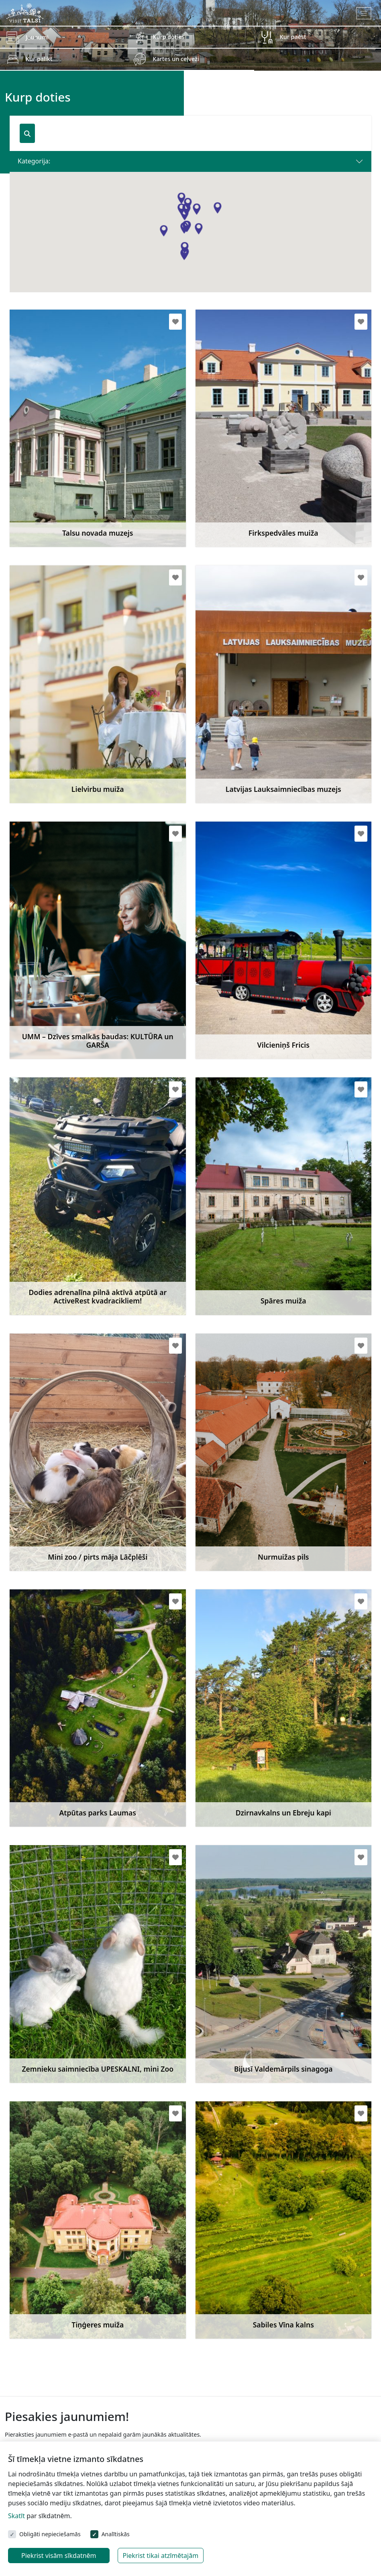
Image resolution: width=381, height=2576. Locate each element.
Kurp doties (168, 37)
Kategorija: (34, 161)
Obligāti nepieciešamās (50, 2534)
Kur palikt (39, 59)
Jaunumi (37, 37)
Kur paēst (293, 37)
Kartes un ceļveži (176, 59)
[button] (184, 254)
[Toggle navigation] (364, 13)
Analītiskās (116, 2534)
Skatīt (16, 2515)
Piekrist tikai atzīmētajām (161, 2555)
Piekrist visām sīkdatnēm (58, 2555)
